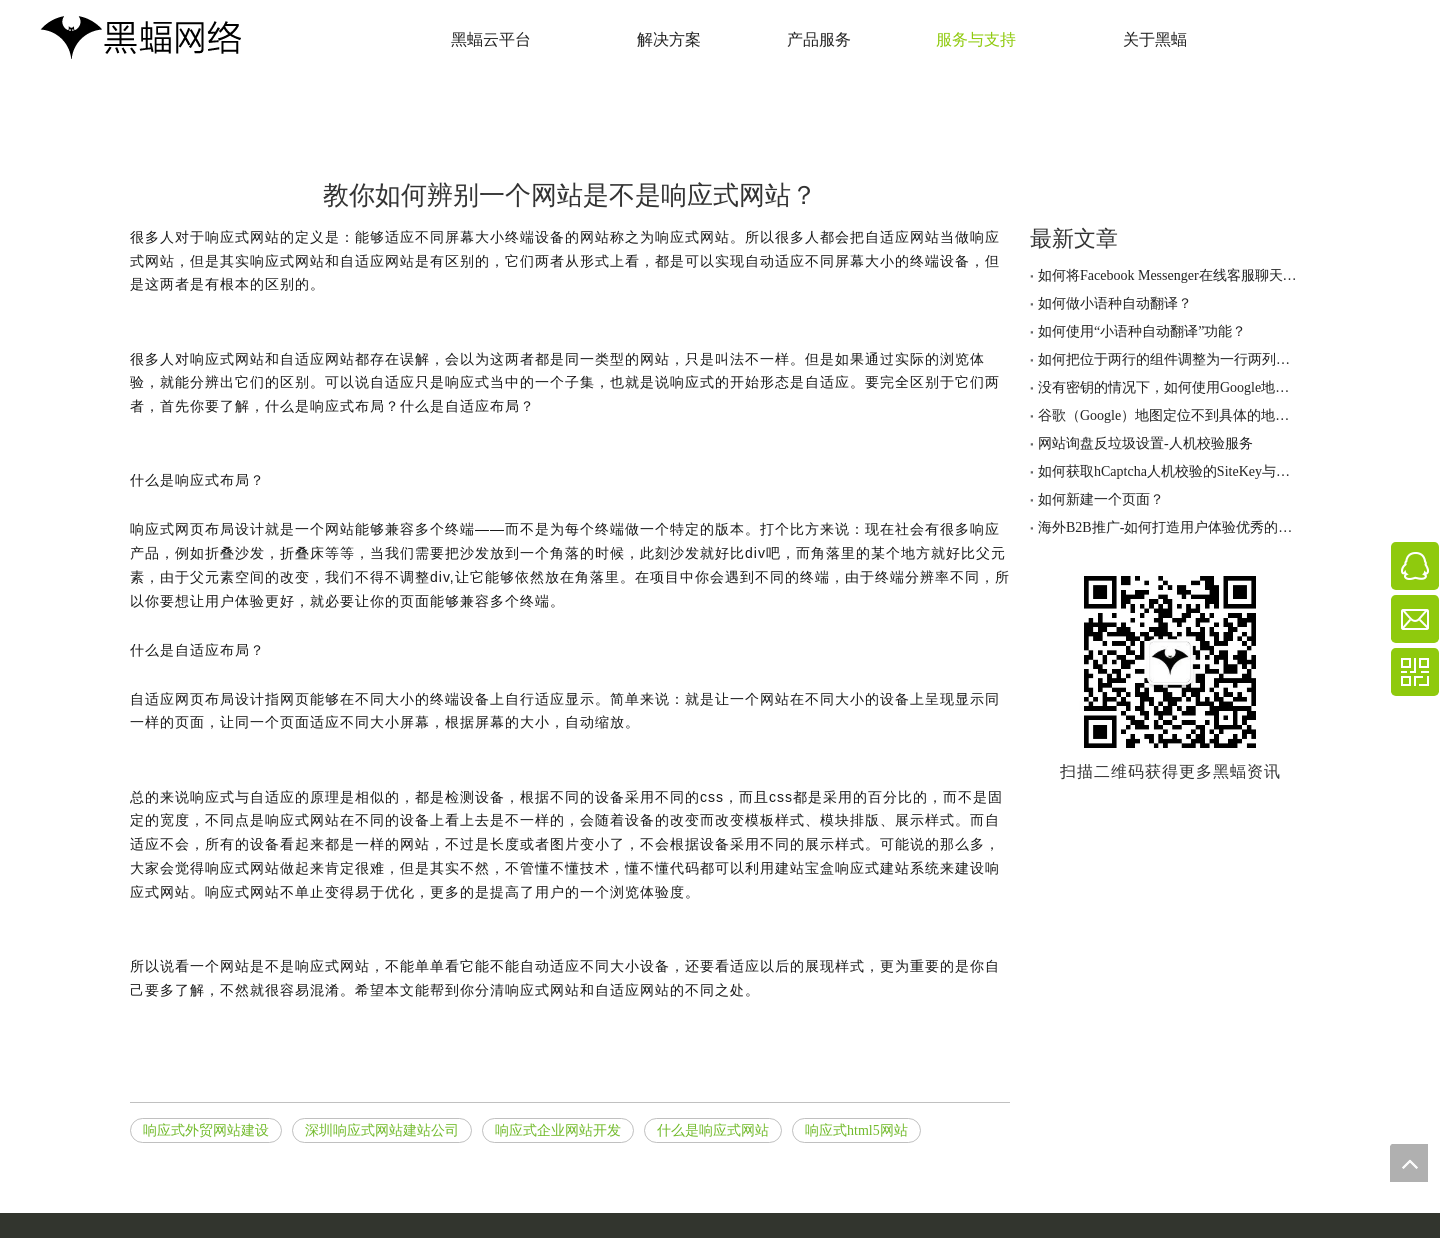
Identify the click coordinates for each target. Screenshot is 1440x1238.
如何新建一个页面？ (1101, 499)
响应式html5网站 (856, 1130)
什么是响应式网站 (713, 1130)
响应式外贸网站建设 (206, 1130)
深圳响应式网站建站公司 (382, 1130)
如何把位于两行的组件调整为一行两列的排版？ (1170, 359)
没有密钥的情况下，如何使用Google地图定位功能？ (1170, 387)
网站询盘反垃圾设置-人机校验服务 (1145, 443)
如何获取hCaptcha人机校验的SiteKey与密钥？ (1170, 471)
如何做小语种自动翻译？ (1115, 303)
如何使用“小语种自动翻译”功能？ (1142, 331)
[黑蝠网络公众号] (1170, 662)
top (1409, 1163)
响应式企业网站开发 (558, 1130)
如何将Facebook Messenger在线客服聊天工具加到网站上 (1170, 275)
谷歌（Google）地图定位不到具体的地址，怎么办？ (1170, 415)
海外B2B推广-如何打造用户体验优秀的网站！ (1170, 527)
